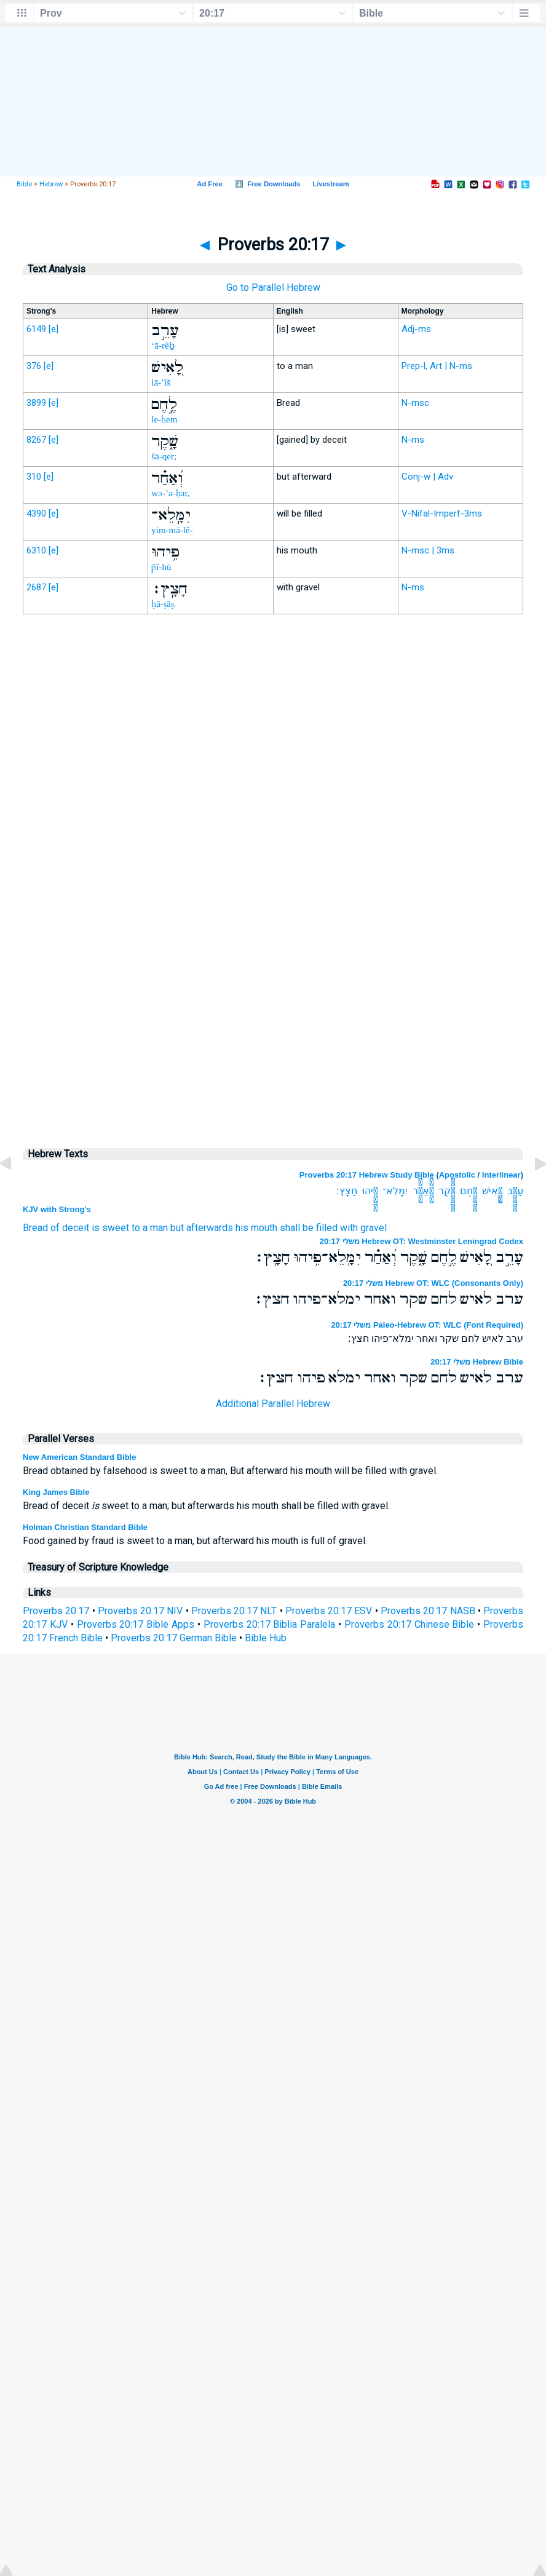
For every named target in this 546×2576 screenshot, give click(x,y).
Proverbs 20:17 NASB (428, 1611)
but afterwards (201, 1228)
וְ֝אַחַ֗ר (423, 1191)
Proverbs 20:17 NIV (140, 1611)
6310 (36, 550)
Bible (24, 184)
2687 (36, 587)
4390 (36, 513)
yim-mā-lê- (171, 530)
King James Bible (56, 1492)
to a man (150, 1228)
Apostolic (457, 1174)
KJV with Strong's (57, 1209)
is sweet (110, 1228)
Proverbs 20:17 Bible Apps (136, 1624)
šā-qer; (163, 456)
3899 (36, 402)
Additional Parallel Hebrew (273, 1403)
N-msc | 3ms (428, 550)
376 (33, 365)
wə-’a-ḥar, (170, 493)
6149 (36, 329)
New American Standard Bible (79, 1457)
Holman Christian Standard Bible (85, 1527)
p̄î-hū (161, 567)
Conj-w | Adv (427, 476)
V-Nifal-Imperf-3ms (442, 513)
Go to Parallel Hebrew (273, 287)
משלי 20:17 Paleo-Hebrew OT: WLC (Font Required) (427, 1325)
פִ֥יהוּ (370, 1191)
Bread (35, 1228)
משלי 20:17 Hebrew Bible (476, 1361)
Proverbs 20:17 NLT (234, 1611)
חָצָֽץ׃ (346, 1191)
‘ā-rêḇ (162, 346)
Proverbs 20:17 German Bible (174, 1638)
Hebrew (51, 184)
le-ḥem (164, 419)
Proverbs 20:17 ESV (329, 1611)
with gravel (363, 1228)
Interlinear (501, 1174)
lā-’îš (160, 382)
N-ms (413, 439)
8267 (36, 439)
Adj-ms (416, 329)
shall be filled (309, 1228)
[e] (53, 329)
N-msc (415, 402)
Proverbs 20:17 (56, 1611)
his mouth (256, 1228)
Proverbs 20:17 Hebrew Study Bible (366, 1174)
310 (33, 476)
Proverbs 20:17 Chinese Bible (409, 1624)
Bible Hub (266, 1638)
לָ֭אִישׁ (492, 1191)
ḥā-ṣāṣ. (163, 604)
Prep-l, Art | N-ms (437, 365)
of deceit (69, 1228)
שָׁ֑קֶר (446, 1191)
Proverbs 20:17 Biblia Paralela (270, 1624)
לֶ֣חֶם (468, 1191)
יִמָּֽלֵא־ (395, 1191)
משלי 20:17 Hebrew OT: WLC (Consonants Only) (433, 1283)
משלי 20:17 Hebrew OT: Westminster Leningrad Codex (421, 1241)
